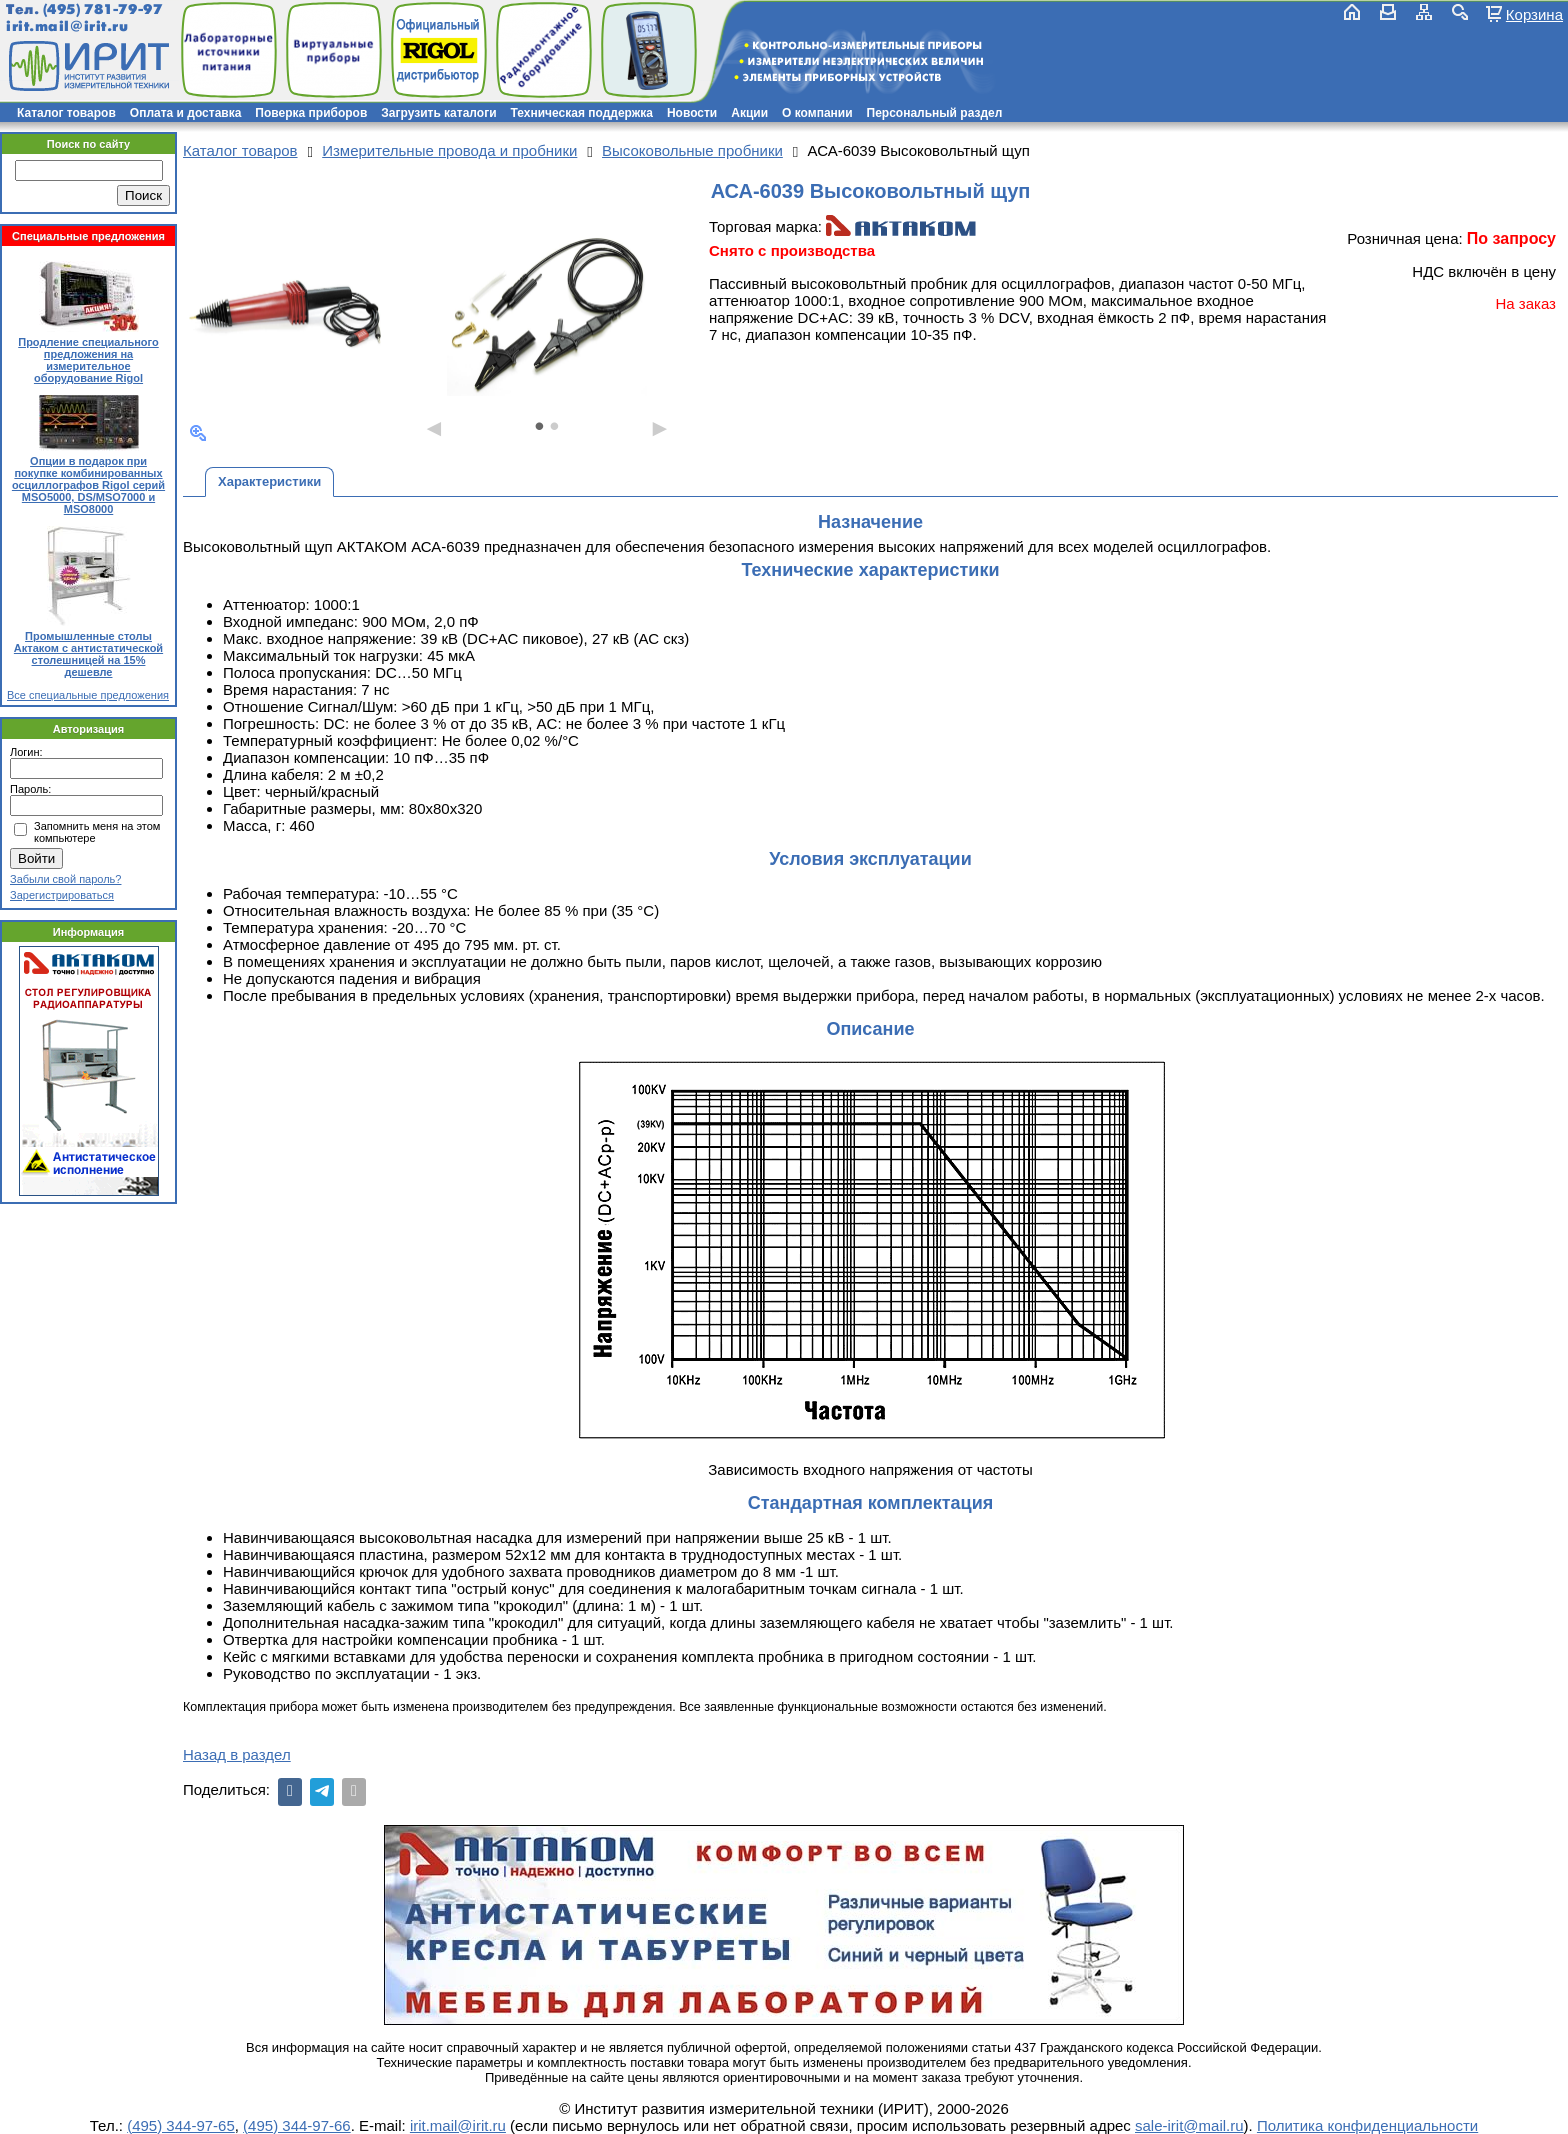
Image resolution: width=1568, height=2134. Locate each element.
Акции (749, 113)
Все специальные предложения (88, 695)
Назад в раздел (237, 1754)
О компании (817, 113)
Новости (692, 113)
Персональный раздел (935, 113)
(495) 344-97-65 (181, 2125)
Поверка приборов (311, 113)
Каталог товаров (66, 113)
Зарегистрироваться (62, 895)
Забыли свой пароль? (65, 879)
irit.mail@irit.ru (67, 26)
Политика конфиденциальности (1367, 2125)
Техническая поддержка (582, 113)
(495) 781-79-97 (102, 9)
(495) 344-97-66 (297, 2125)
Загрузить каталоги (438, 113)
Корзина (1534, 14)
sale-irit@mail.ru (1189, 2125)
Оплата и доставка (186, 113)
